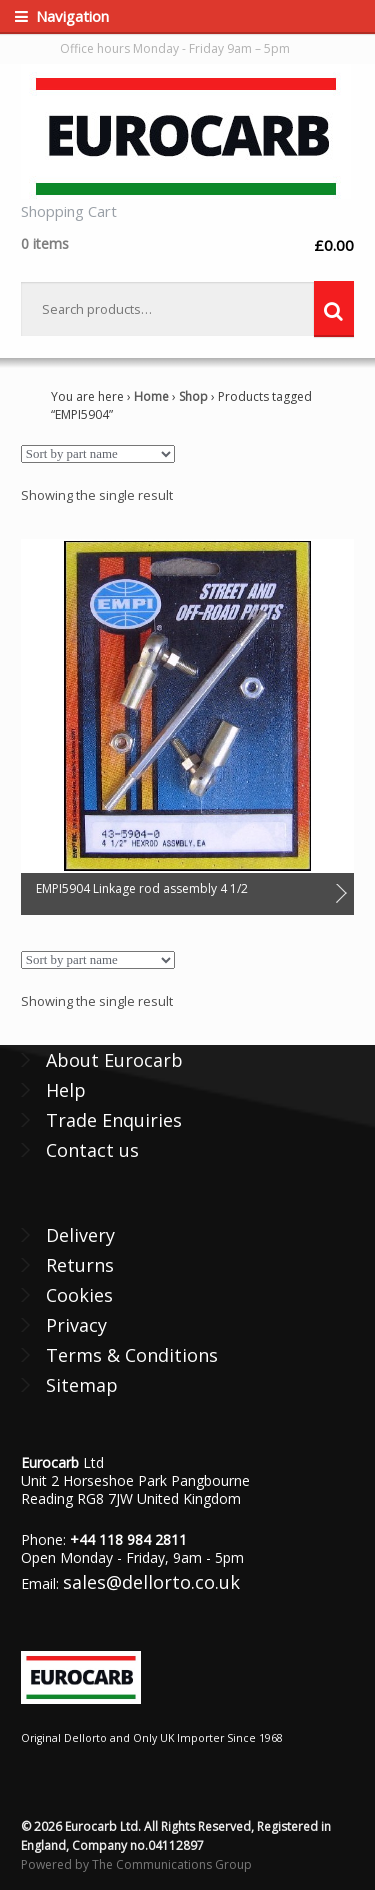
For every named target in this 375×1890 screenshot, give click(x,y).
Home (151, 396)
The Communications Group (172, 1864)
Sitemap (82, 1385)
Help (66, 1090)
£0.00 (187, 244)
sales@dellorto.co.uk (151, 1582)
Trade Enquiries (114, 1120)
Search (334, 309)
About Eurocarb (114, 1060)
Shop (193, 396)
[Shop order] (98, 454)
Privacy (76, 1325)
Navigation (72, 16)
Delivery (80, 1235)
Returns (80, 1265)
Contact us (92, 1150)
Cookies (79, 1295)
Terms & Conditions (132, 1355)
